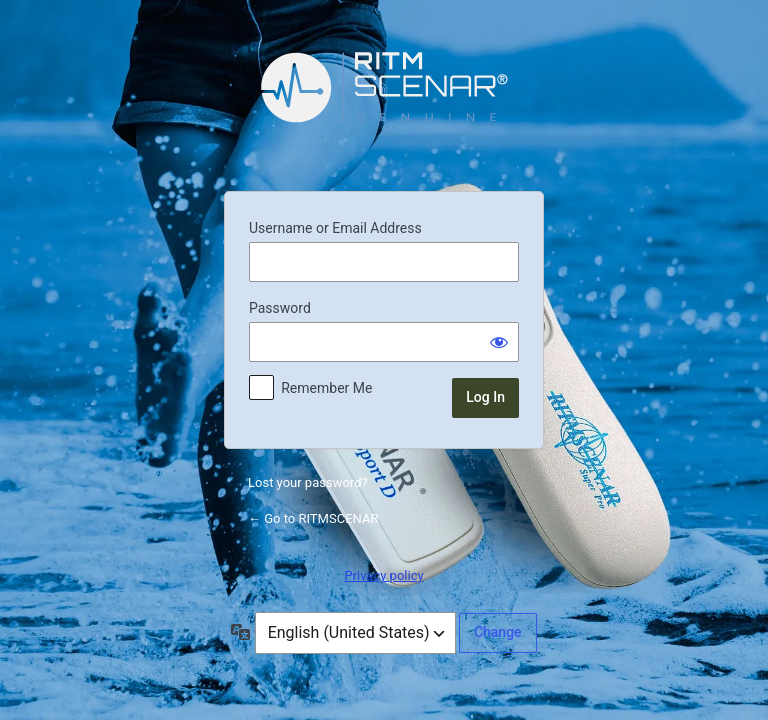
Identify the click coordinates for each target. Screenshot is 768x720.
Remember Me (326, 388)
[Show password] (499, 342)
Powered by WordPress (384, 102)
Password (280, 308)
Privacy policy (383, 575)
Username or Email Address (335, 228)
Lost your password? (308, 482)
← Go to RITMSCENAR (313, 518)
